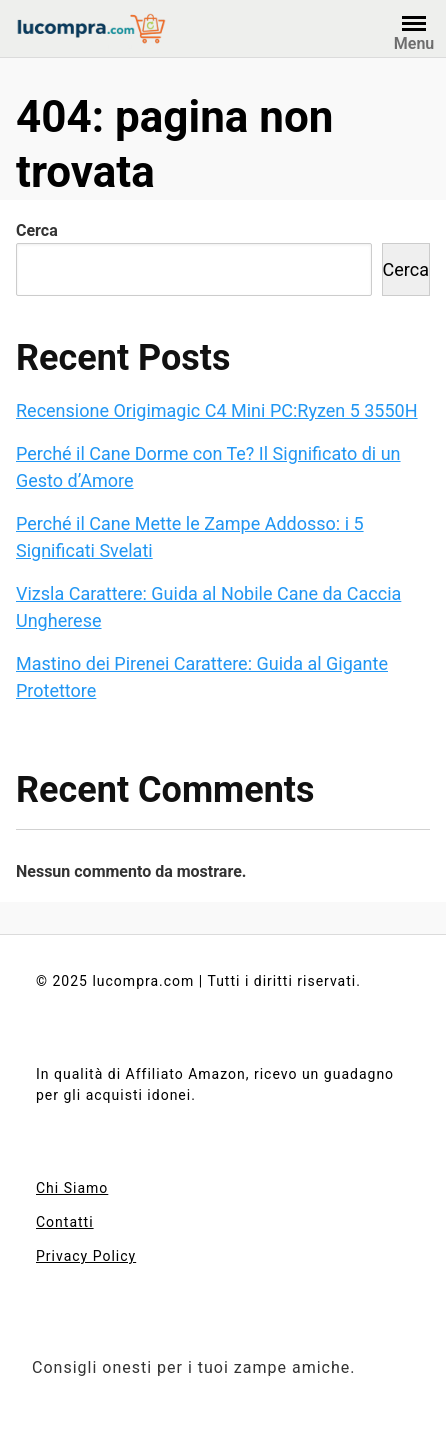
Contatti (65, 1222)
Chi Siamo (72, 1188)
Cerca (37, 230)
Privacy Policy (86, 1256)
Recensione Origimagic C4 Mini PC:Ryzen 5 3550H (217, 410)
